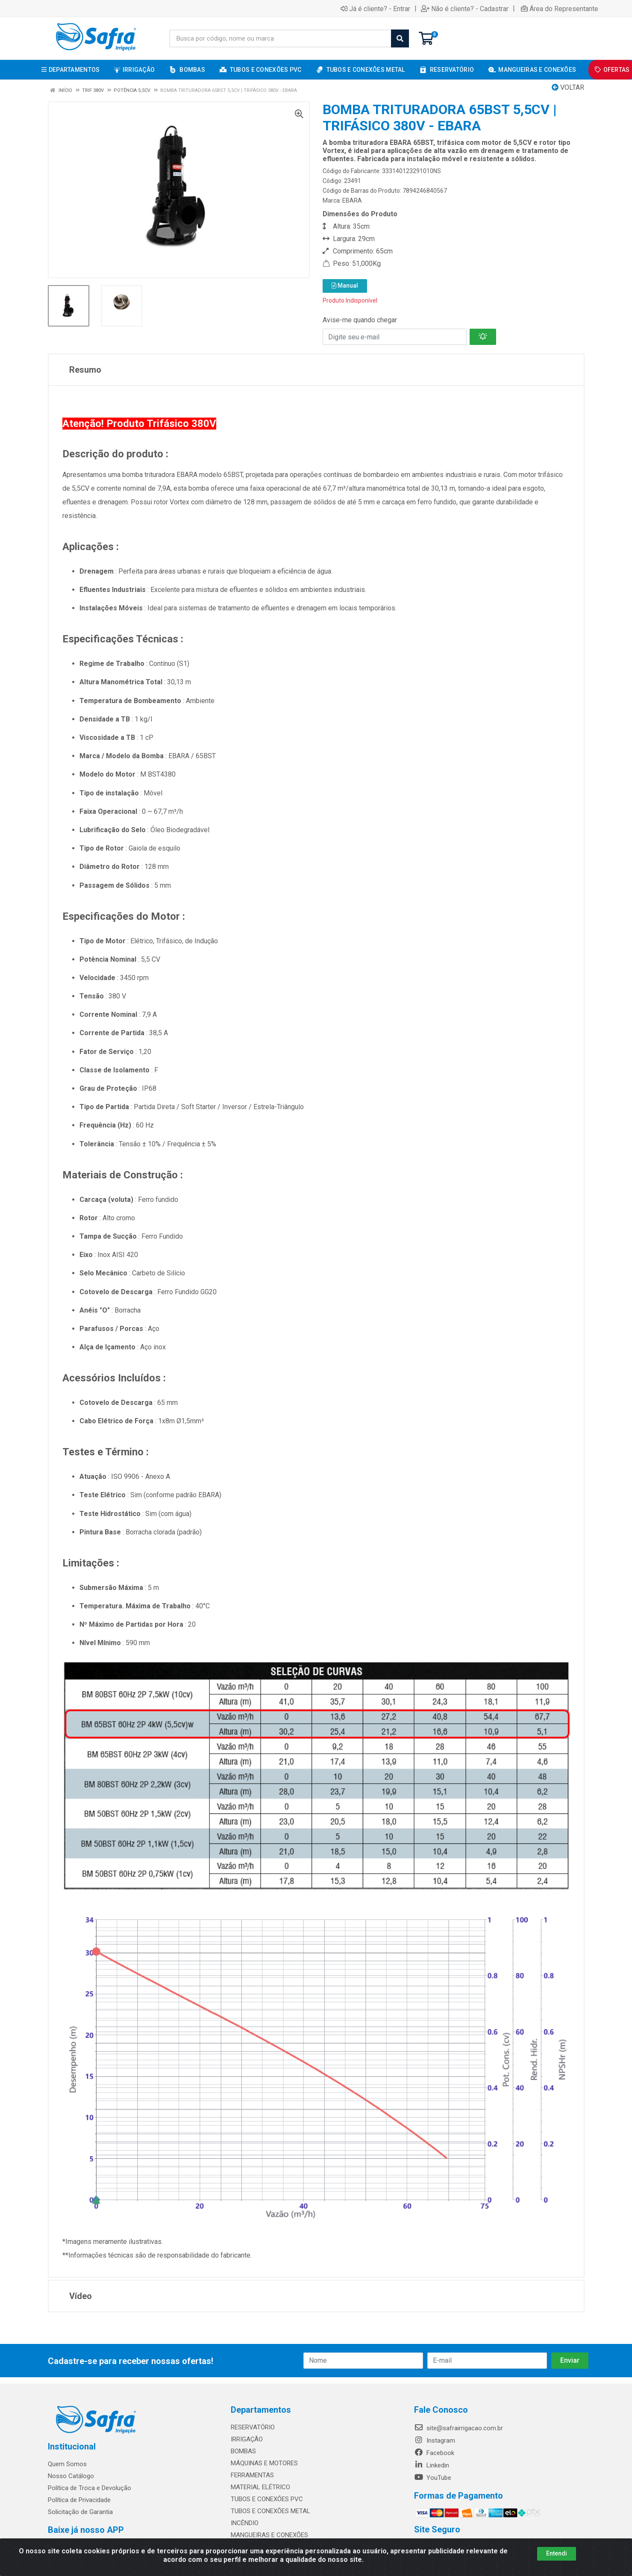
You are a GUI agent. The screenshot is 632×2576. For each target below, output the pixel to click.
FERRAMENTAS (252, 2475)
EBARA (352, 200)
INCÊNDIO (245, 2523)
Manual (345, 285)
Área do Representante (559, 8)
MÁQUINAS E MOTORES (264, 2463)
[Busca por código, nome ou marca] (280, 38)
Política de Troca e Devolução (89, 2488)
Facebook (434, 2453)
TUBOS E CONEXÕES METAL (270, 2511)
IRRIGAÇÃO (247, 2439)
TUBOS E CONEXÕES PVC (267, 2499)
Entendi (556, 2553)
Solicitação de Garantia (80, 2512)
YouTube (432, 2478)
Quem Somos (67, 2464)
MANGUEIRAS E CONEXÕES (269, 2535)
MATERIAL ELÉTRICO (260, 2487)
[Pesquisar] (400, 38)
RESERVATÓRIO (253, 2427)
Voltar (568, 87)
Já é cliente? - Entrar (375, 8)
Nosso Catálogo (71, 2476)
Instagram (434, 2440)
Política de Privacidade (79, 2500)
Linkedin (431, 2465)
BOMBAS (243, 2451)
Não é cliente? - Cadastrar (465, 8)
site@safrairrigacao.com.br (458, 2428)
